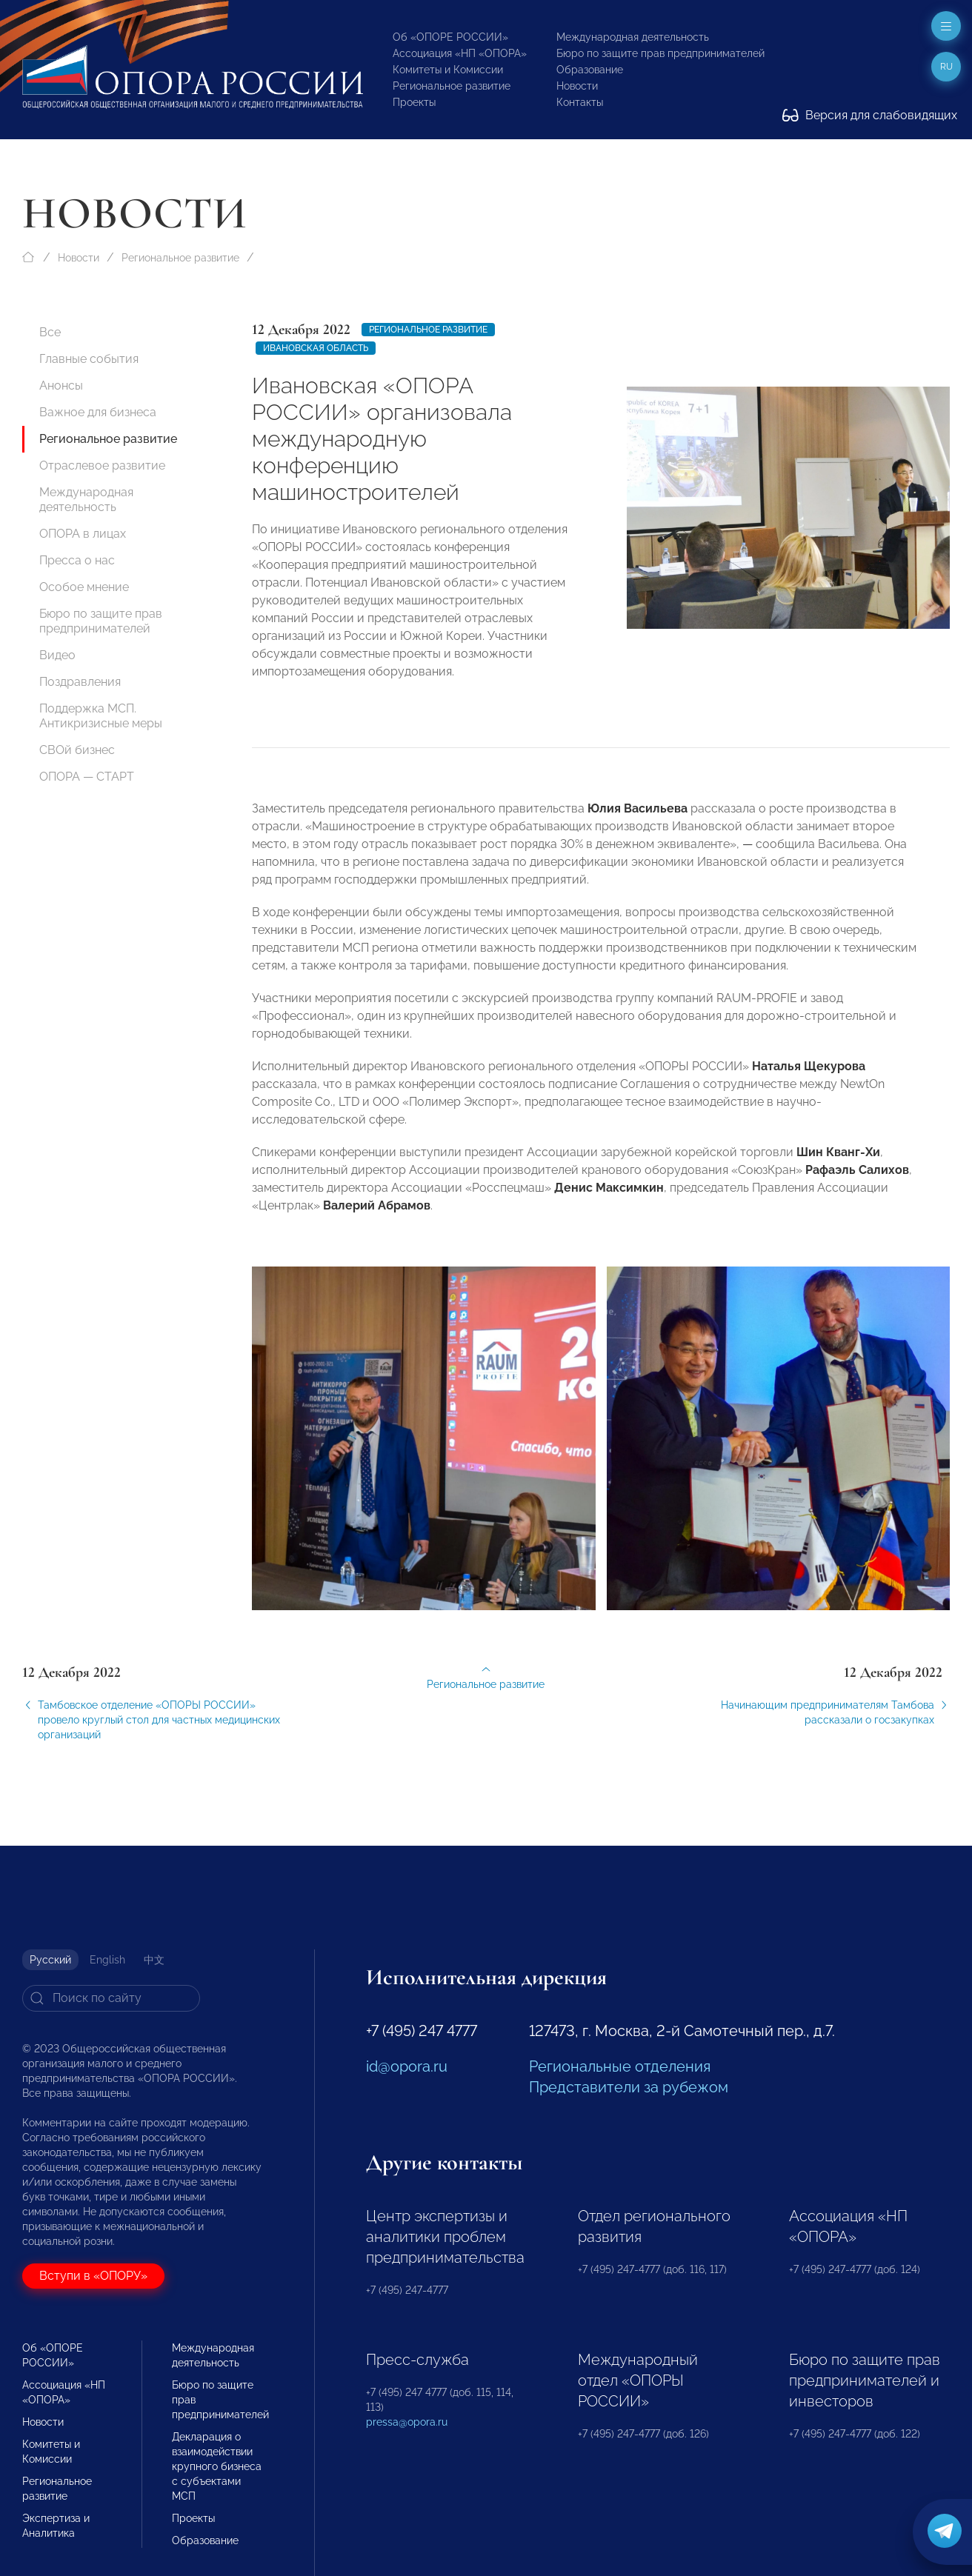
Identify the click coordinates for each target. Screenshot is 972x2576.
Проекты (414, 102)
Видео (57, 655)
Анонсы (61, 385)
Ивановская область (315, 348)
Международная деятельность (632, 37)
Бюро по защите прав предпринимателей (660, 53)
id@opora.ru (406, 2066)
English (107, 1960)
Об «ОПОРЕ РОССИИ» (450, 37)
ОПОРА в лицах (82, 534)
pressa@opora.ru (406, 2422)
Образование (589, 70)
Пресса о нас (77, 560)
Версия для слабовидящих (869, 115)
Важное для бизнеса (97, 412)
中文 (154, 1960)
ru (946, 66)
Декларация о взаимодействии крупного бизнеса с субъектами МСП (217, 2466)
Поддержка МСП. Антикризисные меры (100, 715)
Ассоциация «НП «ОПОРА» (460, 53)
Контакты (579, 102)
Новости (577, 86)
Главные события (89, 359)
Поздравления (80, 682)
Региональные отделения (619, 2066)
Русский (50, 1960)
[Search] (111, 1998)
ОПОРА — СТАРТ (86, 777)
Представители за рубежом (628, 2087)
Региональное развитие (451, 86)
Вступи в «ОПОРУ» (93, 2276)
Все (50, 332)
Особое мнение (84, 587)
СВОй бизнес (77, 750)
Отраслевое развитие (102, 465)
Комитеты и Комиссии (448, 70)
